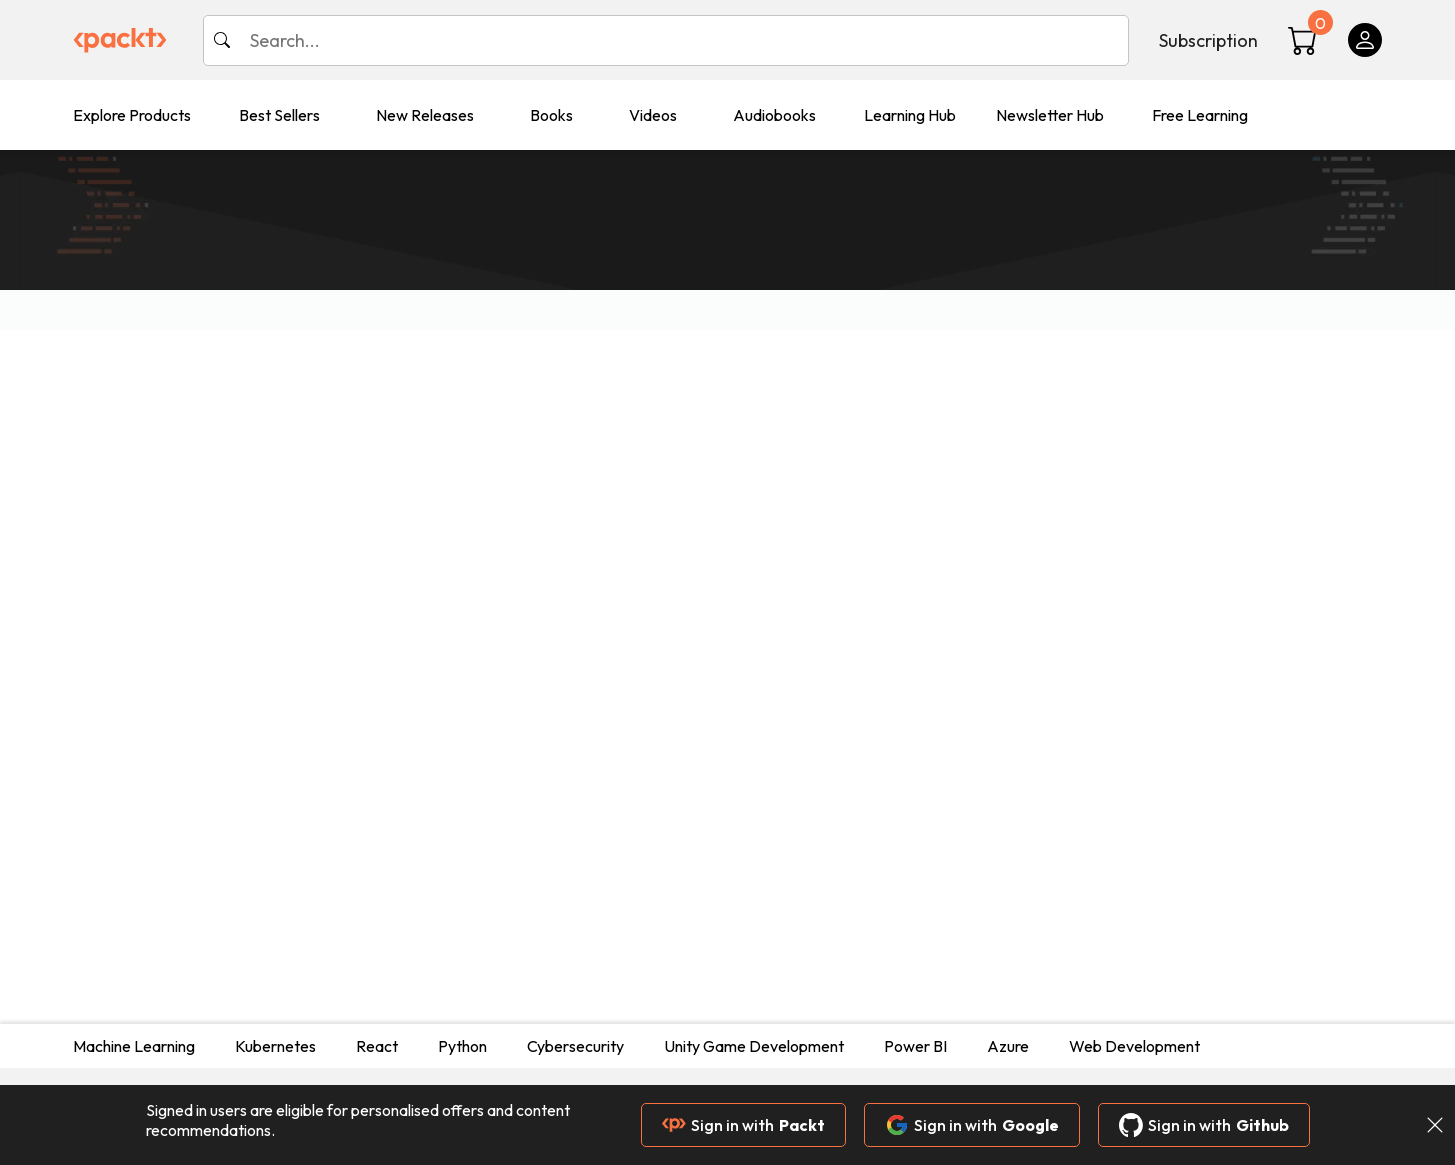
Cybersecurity (575, 1046)
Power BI (915, 1046)
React (377, 1046)
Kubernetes (275, 1046)
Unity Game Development (754, 1046)
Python (462, 1046)
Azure (1008, 1046)
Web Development (1134, 1046)
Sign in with (743, 1125)
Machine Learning (134, 1046)
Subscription (1208, 40)
